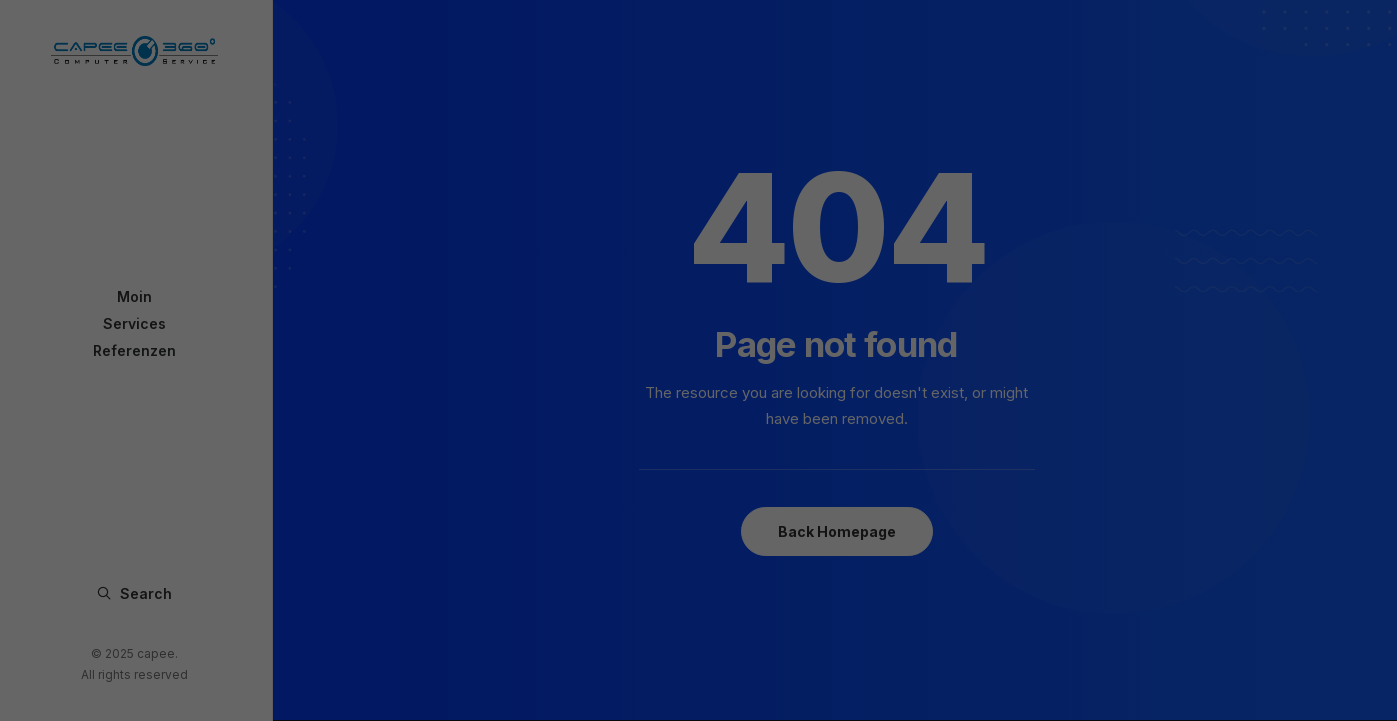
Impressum (800, 555)
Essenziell (572, 376)
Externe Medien (791, 376)
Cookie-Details (607, 555)
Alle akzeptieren (698, 433)
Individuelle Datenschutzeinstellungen (699, 532)
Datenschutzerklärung (708, 555)
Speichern (698, 490)
